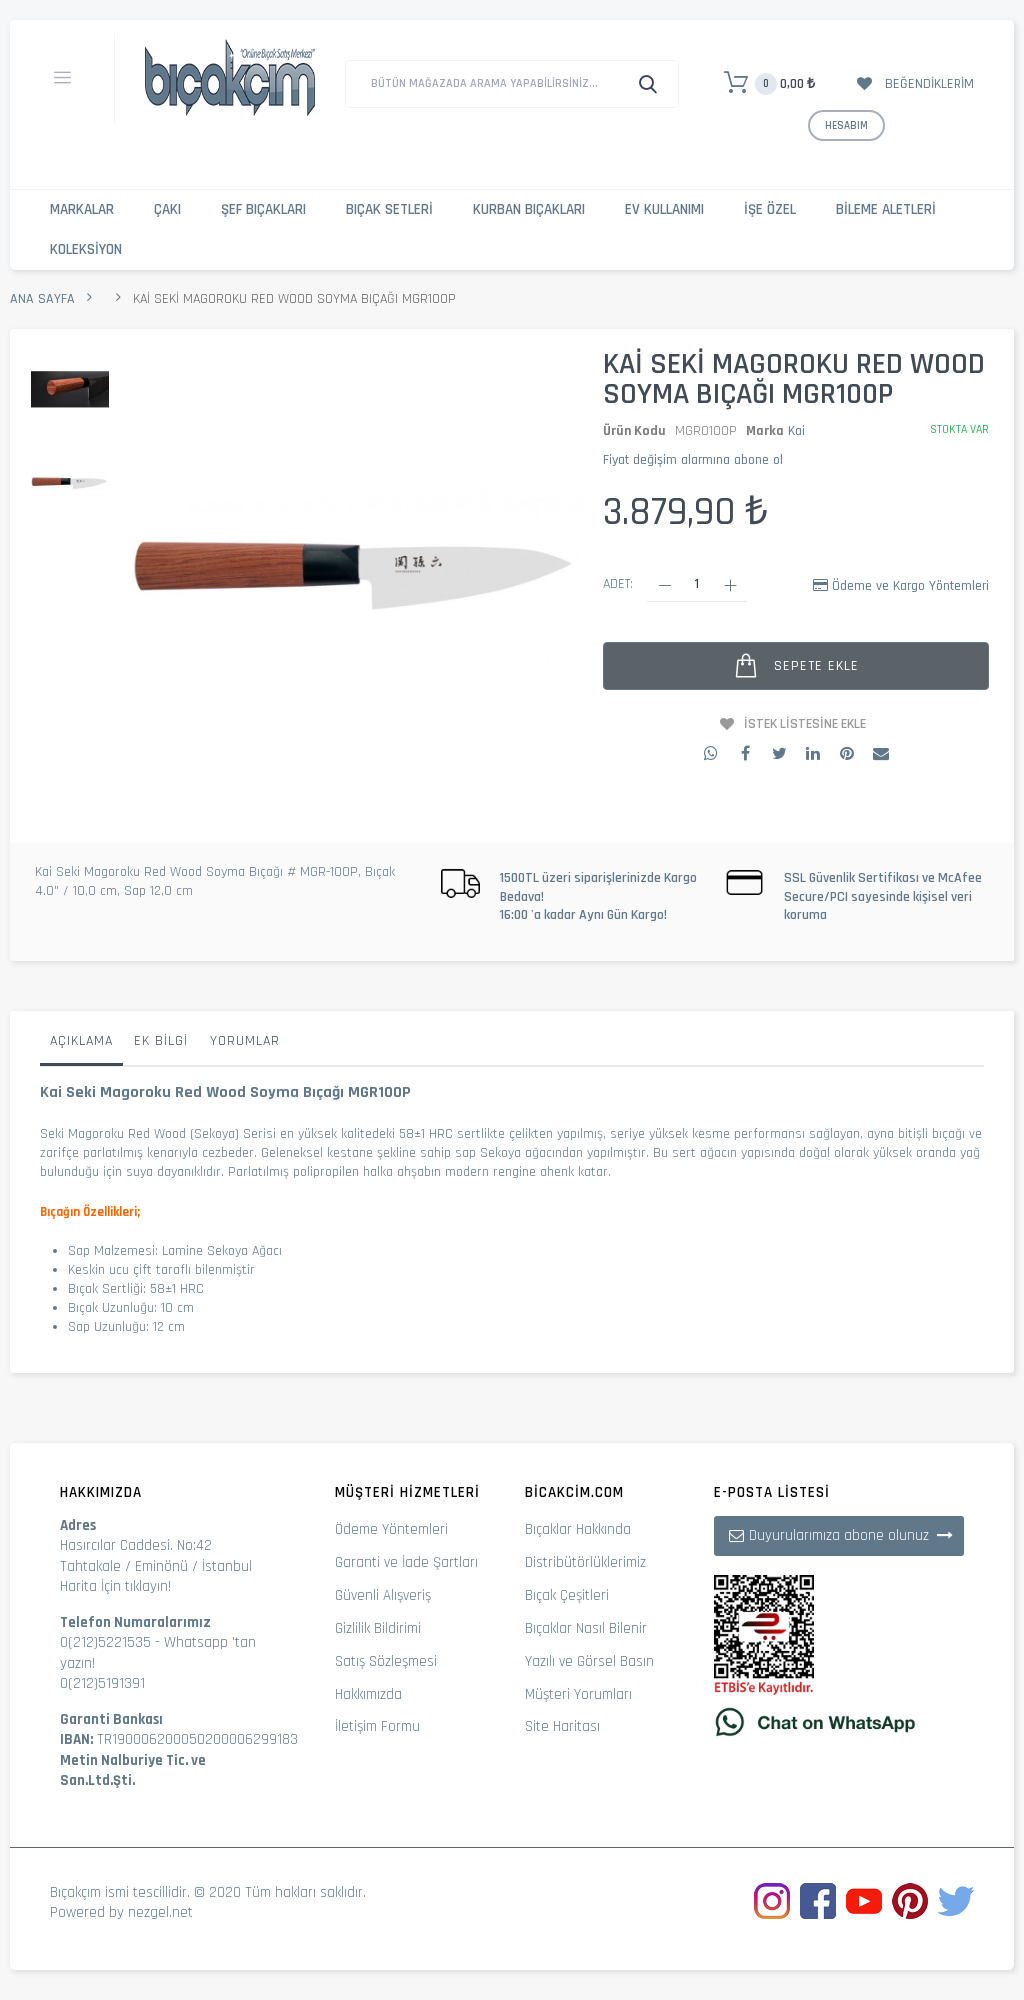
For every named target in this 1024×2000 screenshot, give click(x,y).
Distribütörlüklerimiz (585, 1562)
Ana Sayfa (42, 299)
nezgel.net (160, 1912)
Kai (796, 431)
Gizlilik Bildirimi (378, 1628)
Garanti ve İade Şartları (406, 1562)
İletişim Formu (377, 1726)
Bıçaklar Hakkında (578, 1529)
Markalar (82, 209)
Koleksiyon (86, 249)
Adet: (618, 584)
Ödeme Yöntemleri (391, 1529)
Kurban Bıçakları (529, 209)
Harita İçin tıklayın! (115, 1586)
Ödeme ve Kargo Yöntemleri (910, 586)
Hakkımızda (368, 1694)
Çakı (167, 209)
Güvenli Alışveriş (383, 1595)
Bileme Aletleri (886, 209)
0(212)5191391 (102, 1683)
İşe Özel (770, 209)
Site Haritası (562, 1726)
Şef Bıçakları (263, 209)
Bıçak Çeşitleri (567, 1595)
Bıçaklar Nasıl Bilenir (586, 1628)
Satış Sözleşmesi (386, 1661)
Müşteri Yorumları (578, 1694)
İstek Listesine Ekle (805, 724)
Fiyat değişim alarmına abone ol (693, 460)
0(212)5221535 (105, 1642)
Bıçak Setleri (389, 209)
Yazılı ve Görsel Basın (589, 1661)
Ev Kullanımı (664, 209)
